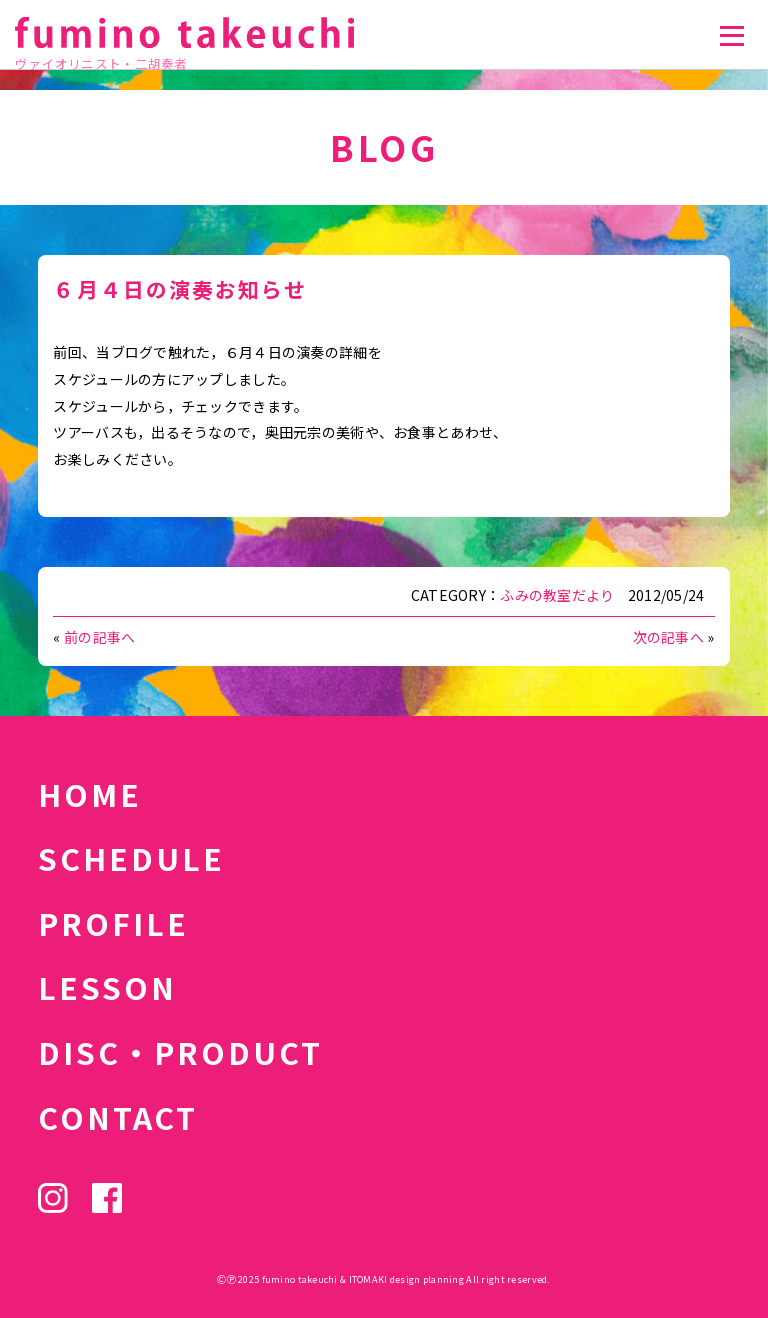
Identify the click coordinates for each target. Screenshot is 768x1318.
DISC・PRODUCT (180, 1052)
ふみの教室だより (557, 595)
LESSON (107, 987)
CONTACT (118, 1117)
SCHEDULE (131, 858)
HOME (90, 794)
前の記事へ (99, 637)
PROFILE (113, 923)
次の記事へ (668, 637)
